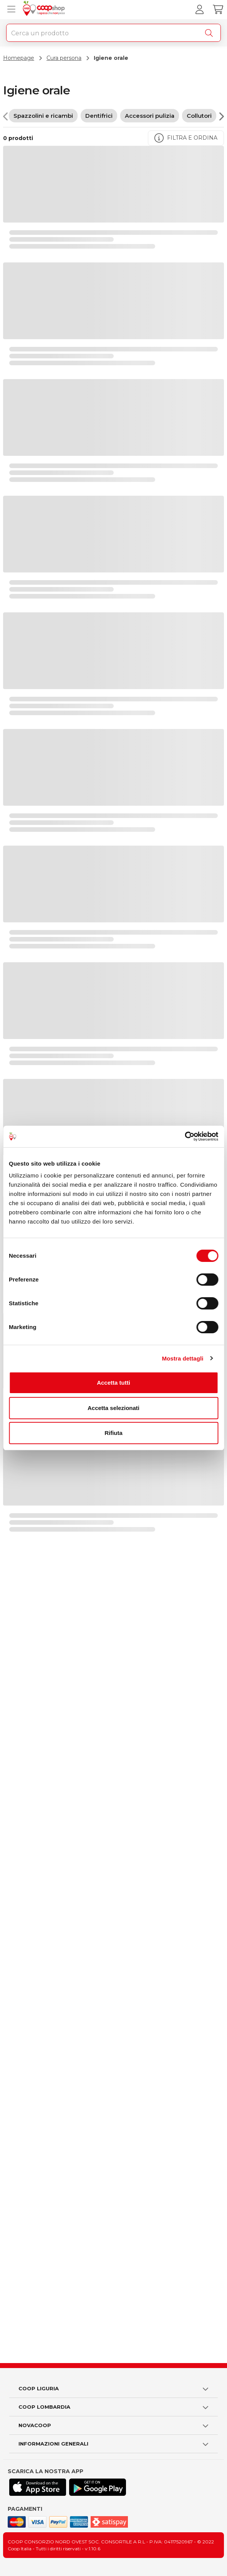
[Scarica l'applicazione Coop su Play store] (98, 2487)
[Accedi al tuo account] (199, 9)
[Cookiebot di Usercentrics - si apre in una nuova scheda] (184, 1136)
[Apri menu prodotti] (9, 9)
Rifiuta (113, 1433)
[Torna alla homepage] (44, 9)
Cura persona (63, 57)
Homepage (18, 57)
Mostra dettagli (182, 1358)
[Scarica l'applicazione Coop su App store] (38, 2487)
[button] (113, 2389)
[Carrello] (218, 9)
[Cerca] (210, 33)
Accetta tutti (113, 1382)
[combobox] (113, 32)
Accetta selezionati (113, 1408)
